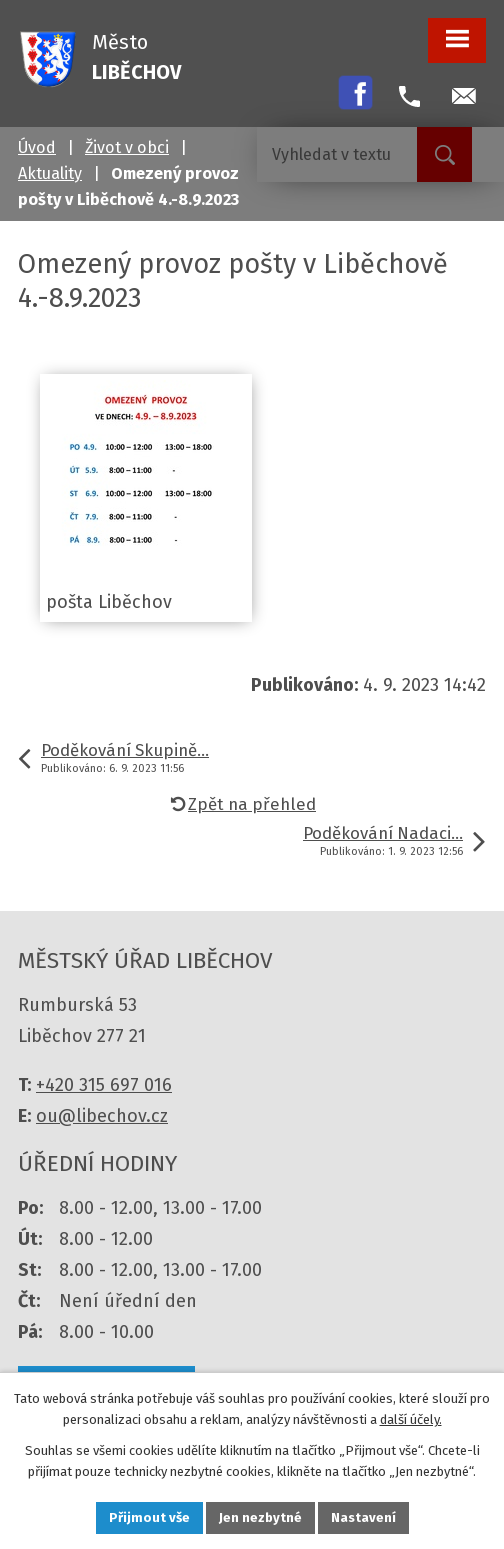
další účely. (411, 1419)
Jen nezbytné (260, 1517)
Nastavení (363, 1517)
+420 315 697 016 (104, 1085)
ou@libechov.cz (102, 1116)
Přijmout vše (149, 1517)
